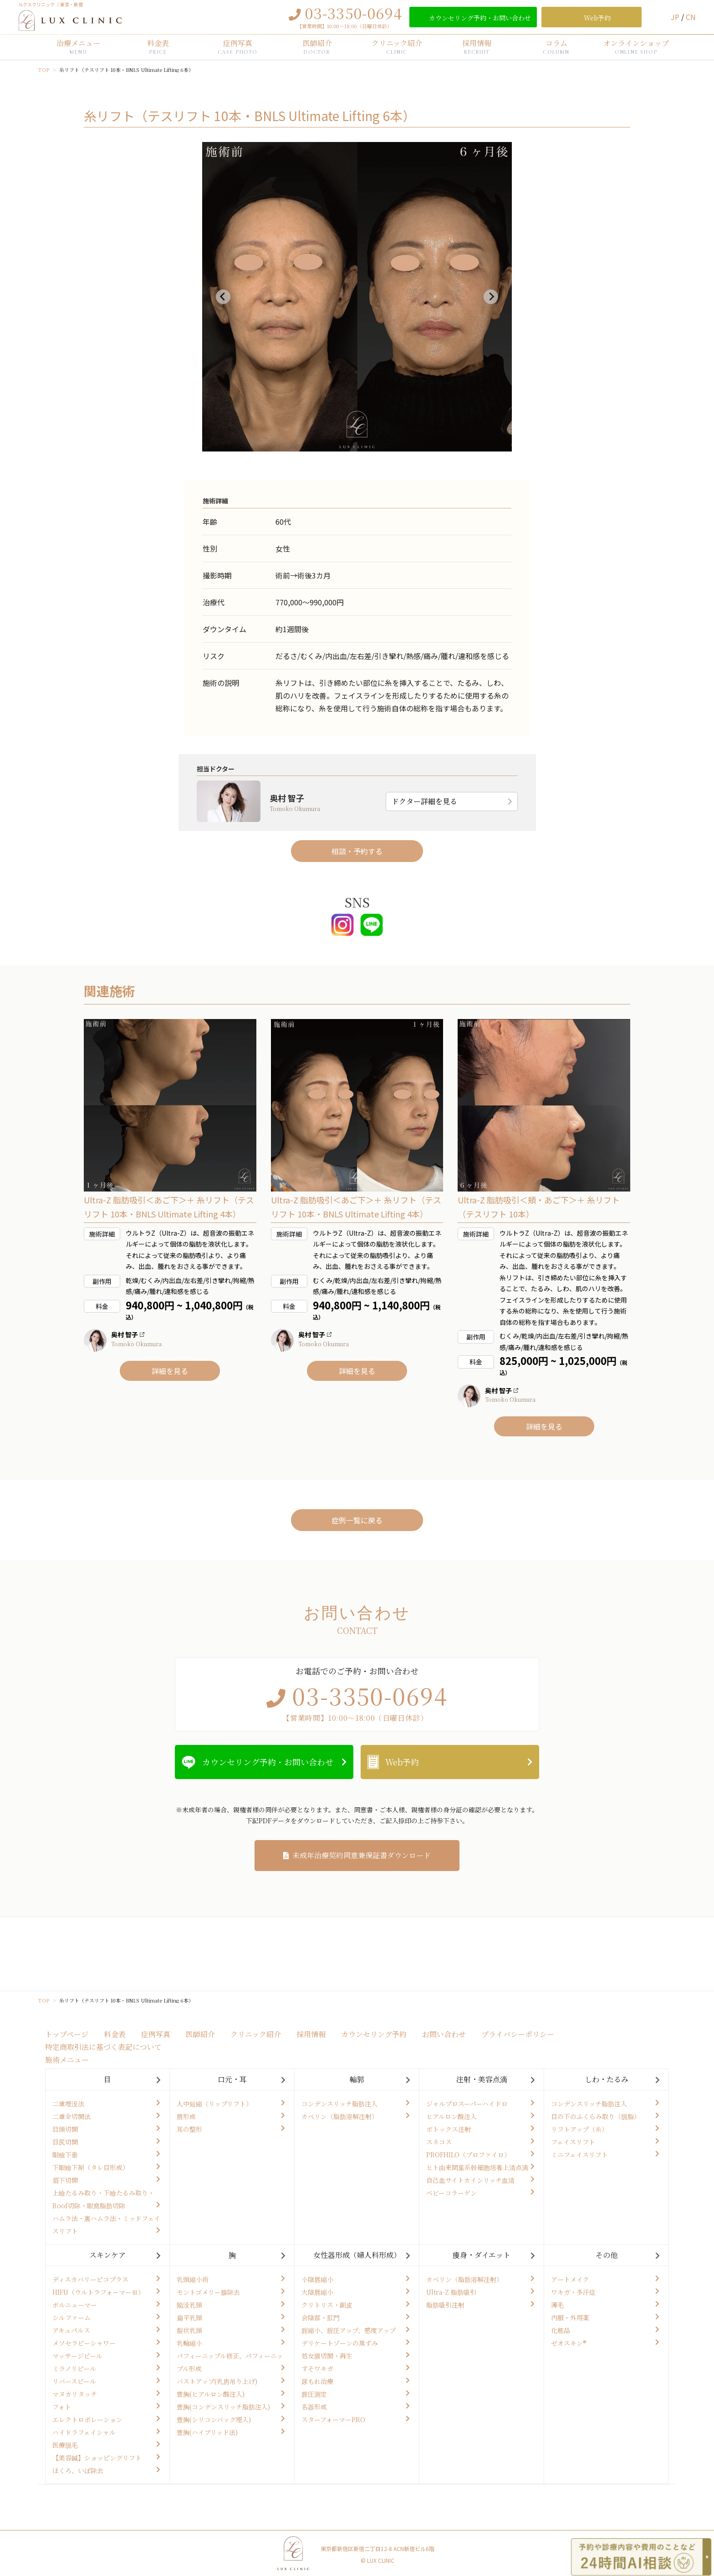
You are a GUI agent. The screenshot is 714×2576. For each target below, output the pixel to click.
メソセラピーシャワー (84, 2343)
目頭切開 (65, 2129)
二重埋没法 (68, 2103)
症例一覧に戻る (357, 1520)
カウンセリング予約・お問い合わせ (267, 1762)
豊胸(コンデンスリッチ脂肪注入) (223, 2406)
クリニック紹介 (397, 46)
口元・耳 (232, 2079)
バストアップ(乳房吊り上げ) (217, 2381)
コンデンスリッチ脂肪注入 (339, 2103)
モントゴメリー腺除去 (208, 2292)
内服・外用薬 (570, 2317)
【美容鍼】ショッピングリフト (97, 2457)
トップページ (66, 2034)
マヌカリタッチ (74, 2394)
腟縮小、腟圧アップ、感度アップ (348, 2330)
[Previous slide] (223, 296)
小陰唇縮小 (317, 2279)
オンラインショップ (636, 46)
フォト (61, 2406)
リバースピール (74, 2381)
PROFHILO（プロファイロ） (468, 2154)
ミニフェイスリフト (579, 2154)
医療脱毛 (65, 2444)
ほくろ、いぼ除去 (77, 2470)
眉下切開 (65, 2180)
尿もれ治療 (317, 2381)
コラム (556, 46)
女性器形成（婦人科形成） (357, 2255)
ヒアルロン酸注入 (451, 2116)
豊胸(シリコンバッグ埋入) (214, 2419)
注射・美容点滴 (481, 2079)
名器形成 (314, 2406)
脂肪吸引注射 (445, 2304)
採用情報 (476, 46)
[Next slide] (491, 296)
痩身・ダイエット (481, 2255)
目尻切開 (65, 2141)
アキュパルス (71, 2330)
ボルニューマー (74, 2304)
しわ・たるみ (606, 2079)
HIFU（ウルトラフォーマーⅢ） (98, 2292)
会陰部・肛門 (320, 2317)
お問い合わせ (444, 2034)
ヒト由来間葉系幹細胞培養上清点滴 (477, 2167)
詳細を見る (170, 1370)
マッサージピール (77, 2355)
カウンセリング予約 (374, 2034)
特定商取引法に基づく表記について (103, 2047)
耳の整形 (189, 2129)
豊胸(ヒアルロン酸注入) (211, 2394)
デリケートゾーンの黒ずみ (339, 2343)
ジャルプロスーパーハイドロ (467, 2103)
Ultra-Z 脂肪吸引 (451, 2292)
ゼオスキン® (568, 2343)
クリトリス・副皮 (326, 2304)
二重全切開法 (71, 2116)
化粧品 (560, 2330)
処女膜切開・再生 (326, 2355)
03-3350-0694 (353, 12)
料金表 (158, 46)
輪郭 (357, 2079)
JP (676, 16)
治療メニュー (78, 46)
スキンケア (107, 2255)
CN (691, 16)
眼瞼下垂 (65, 2154)
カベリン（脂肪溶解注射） (339, 2116)
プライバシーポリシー (517, 2034)
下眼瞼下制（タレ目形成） (90, 2167)
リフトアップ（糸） (579, 2129)
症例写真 (237, 46)
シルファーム (71, 2317)
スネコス (439, 2141)
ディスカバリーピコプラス (90, 2279)
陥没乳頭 (189, 2304)
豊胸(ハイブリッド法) (207, 2432)
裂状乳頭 (189, 2330)
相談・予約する (357, 851)
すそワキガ (317, 2368)
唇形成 (186, 2116)
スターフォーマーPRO (333, 2419)
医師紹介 (317, 46)
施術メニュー (67, 2059)
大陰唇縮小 (317, 2292)
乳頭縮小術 (193, 2279)
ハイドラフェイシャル (84, 2432)
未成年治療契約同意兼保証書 (361, 1855)
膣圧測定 (314, 2394)
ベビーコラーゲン (451, 2192)
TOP (43, 69)
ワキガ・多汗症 (573, 2292)
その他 (606, 2255)
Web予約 (402, 1762)
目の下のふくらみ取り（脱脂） (595, 2116)
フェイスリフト (573, 2141)
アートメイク (570, 2279)
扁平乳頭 (189, 2317)
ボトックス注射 (448, 2129)
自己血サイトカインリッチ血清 (470, 2180)
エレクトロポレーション (87, 2419)
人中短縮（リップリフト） (214, 2103)
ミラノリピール (74, 2368)
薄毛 (557, 2304)
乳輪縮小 (189, 2343)
